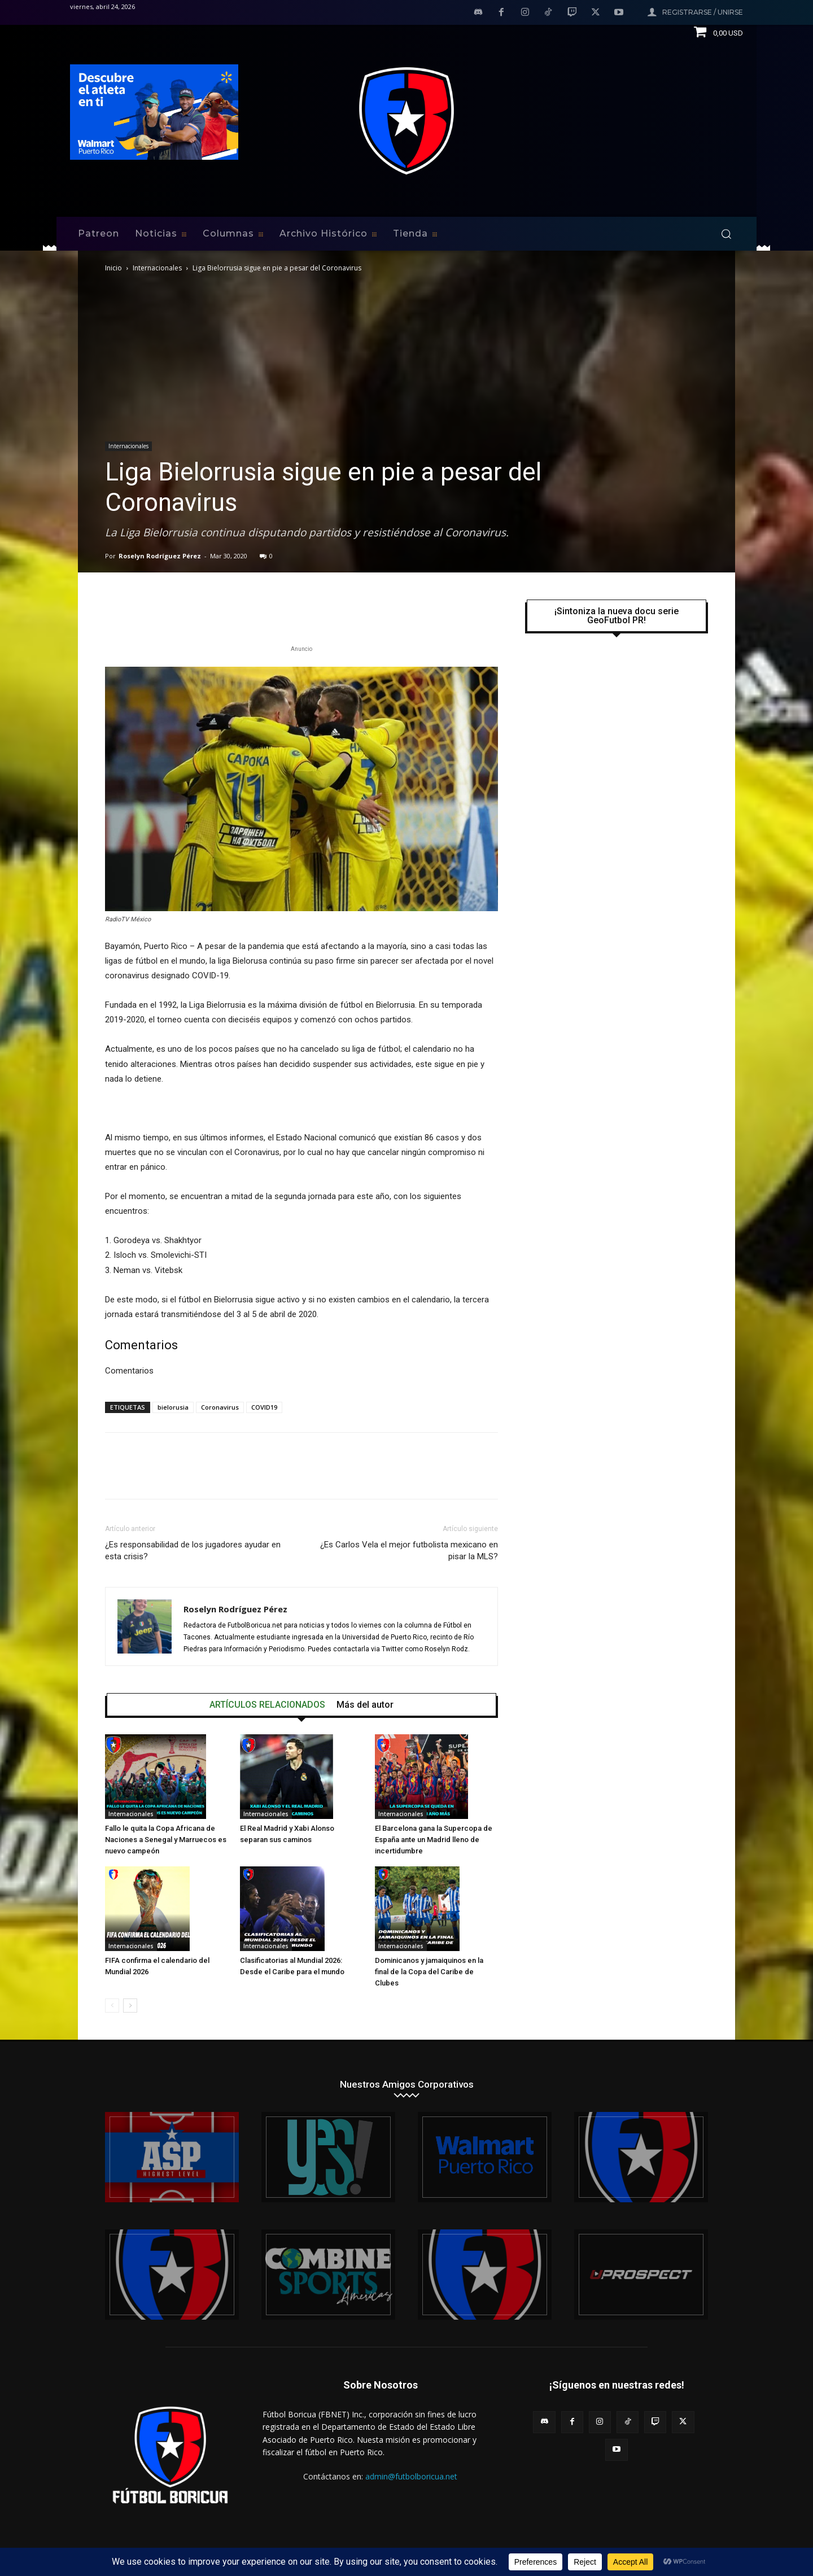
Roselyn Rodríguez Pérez (160, 556)
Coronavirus (220, 1407)
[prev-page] (112, 2005)
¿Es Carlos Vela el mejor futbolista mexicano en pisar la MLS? (409, 1551)
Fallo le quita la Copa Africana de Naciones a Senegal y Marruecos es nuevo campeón (165, 1839)
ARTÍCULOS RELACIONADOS (267, 1704)
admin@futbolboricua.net (411, 2476)
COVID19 (264, 1407)
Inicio (113, 268)
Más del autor (365, 1704)
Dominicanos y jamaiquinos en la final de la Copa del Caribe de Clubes (429, 1971)
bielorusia (173, 1407)
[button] (726, 234)
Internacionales (157, 268)
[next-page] (130, 2005)
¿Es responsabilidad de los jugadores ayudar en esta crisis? (193, 1551)
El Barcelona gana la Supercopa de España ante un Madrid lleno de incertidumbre (433, 1839)
